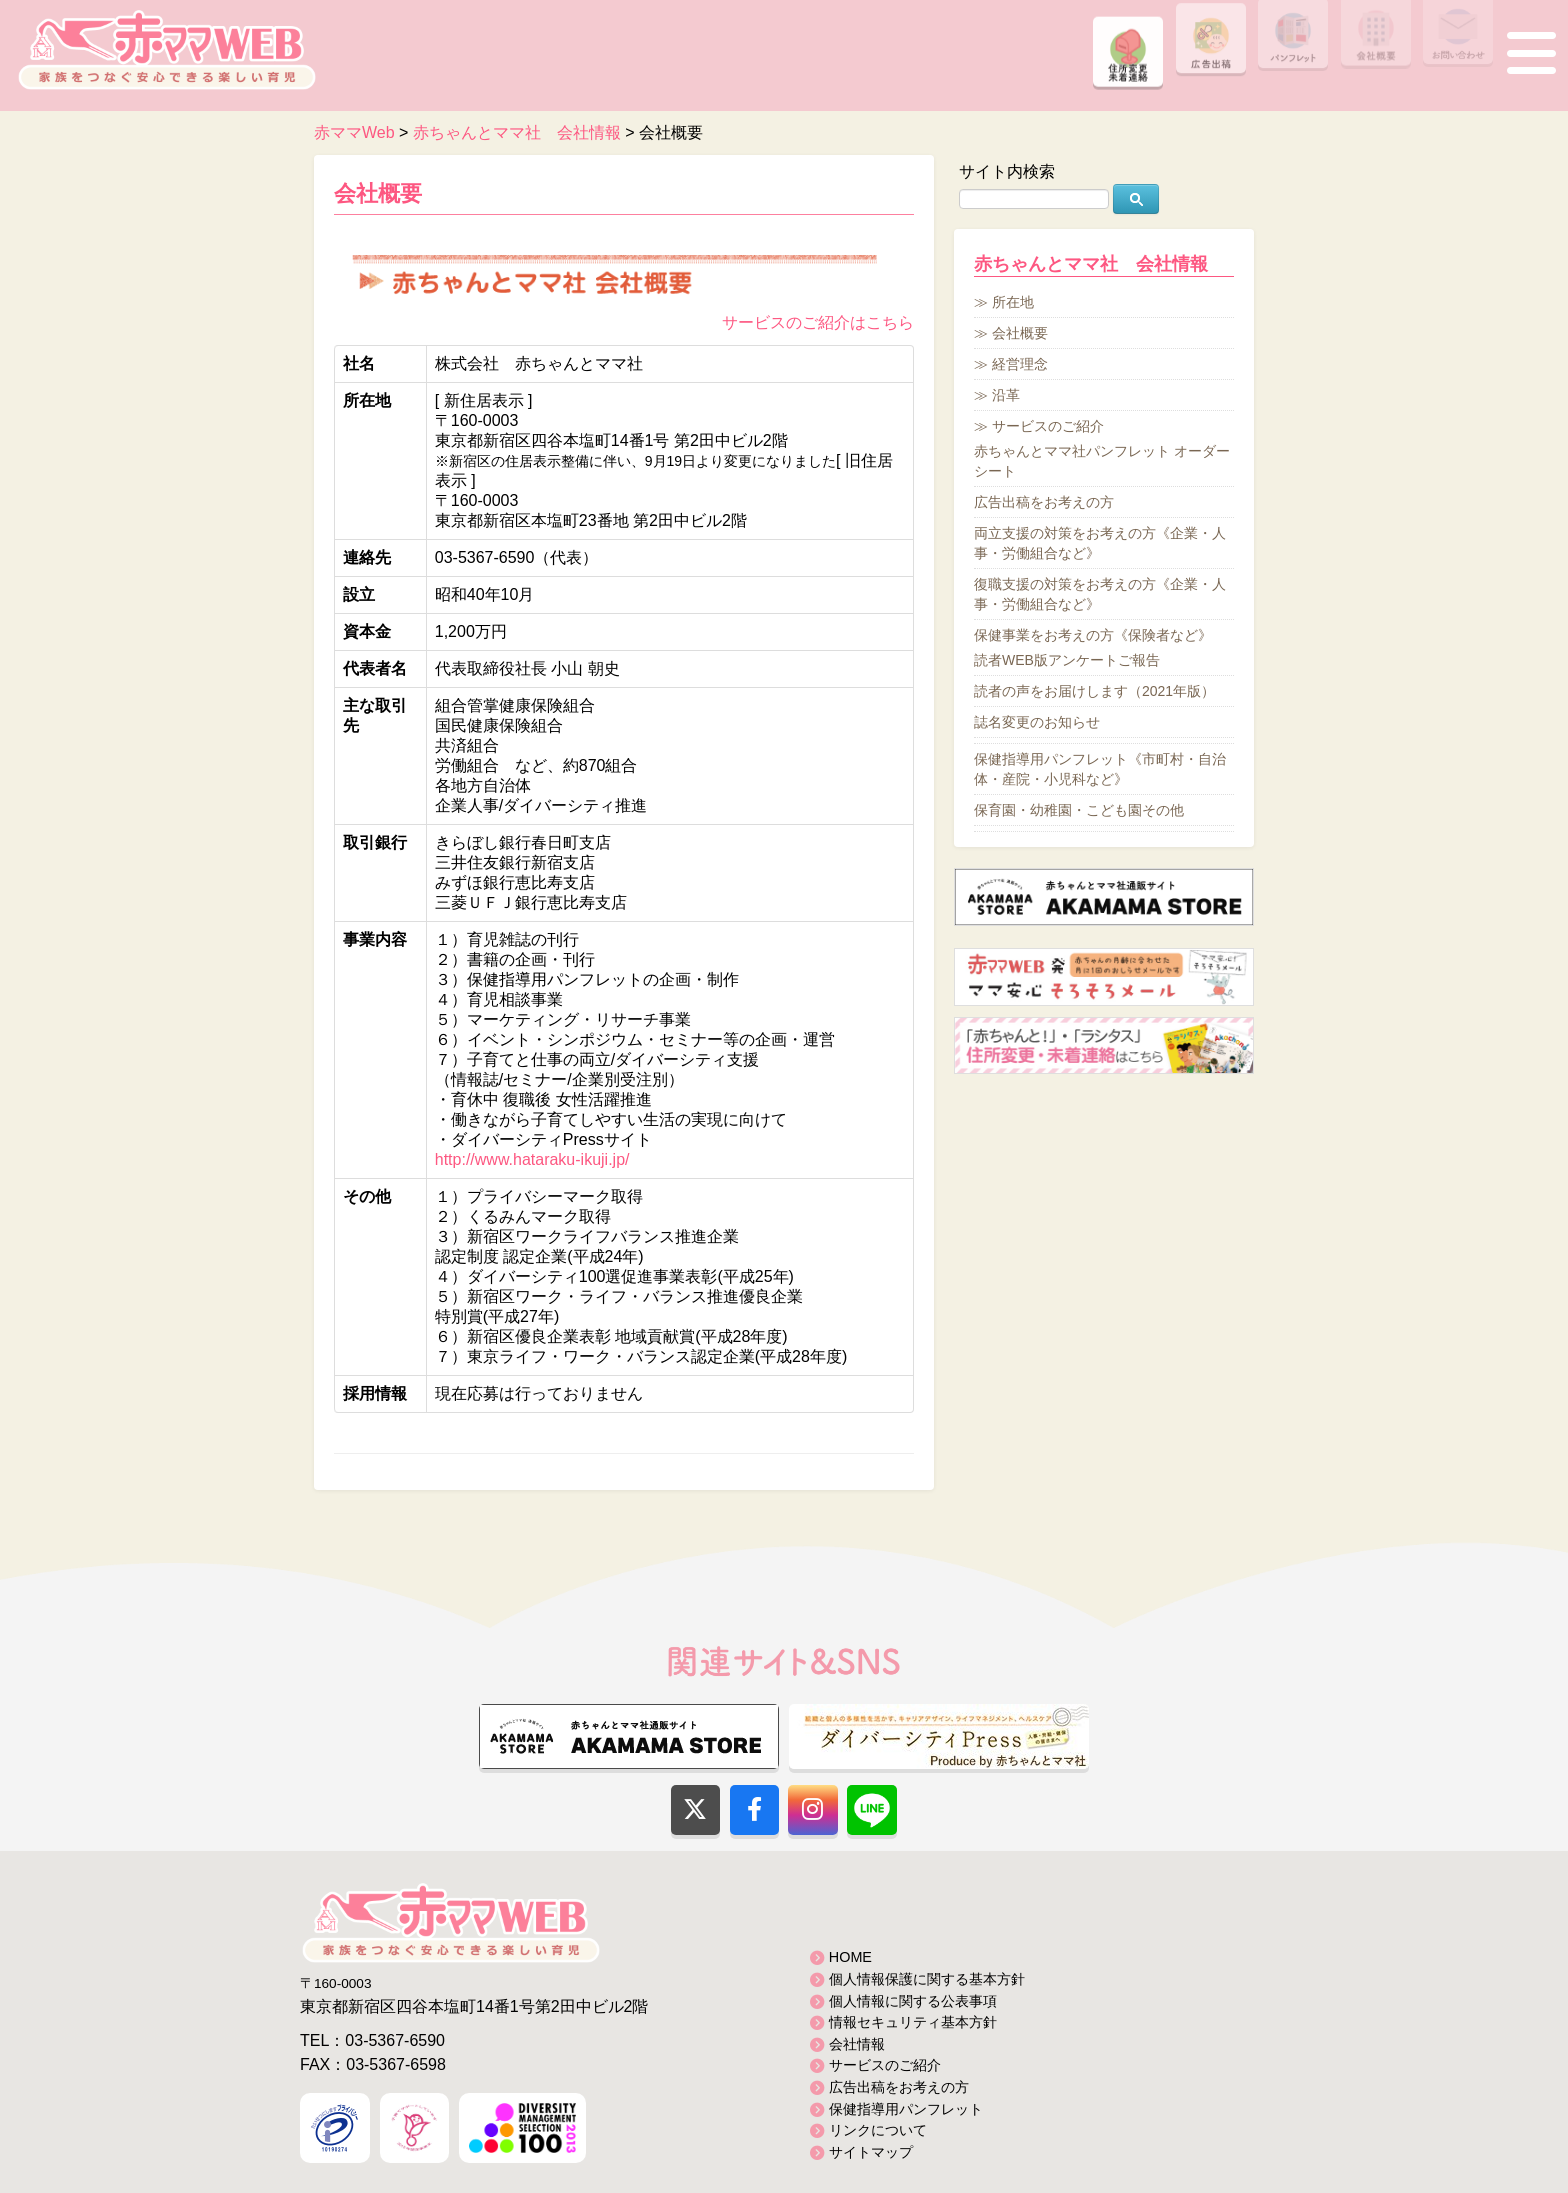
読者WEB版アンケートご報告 (1067, 660)
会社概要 (378, 193)
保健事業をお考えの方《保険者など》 (1093, 635)
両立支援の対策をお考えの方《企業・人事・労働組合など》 (1100, 543)
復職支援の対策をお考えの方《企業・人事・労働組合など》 (1100, 594)
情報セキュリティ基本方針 (913, 2022)
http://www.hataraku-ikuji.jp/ (532, 1159)
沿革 (1006, 395)
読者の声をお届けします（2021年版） (1094, 691)
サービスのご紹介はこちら (818, 322)
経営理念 (1020, 364)
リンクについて (878, 2130)
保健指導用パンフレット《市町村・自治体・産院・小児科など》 (1100, 769)
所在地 (1013, 302)
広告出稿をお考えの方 (1044, 502)
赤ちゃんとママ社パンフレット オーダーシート (1102, 461)
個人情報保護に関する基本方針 (927, 1979)
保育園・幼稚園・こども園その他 (1079, 810)
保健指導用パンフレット (906, 2109)
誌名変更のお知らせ (1037, 722)
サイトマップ (871, 2152)
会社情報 (857, 2044)
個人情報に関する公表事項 (913, 2001)
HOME (850, 1957)
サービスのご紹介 (1048, 426)
